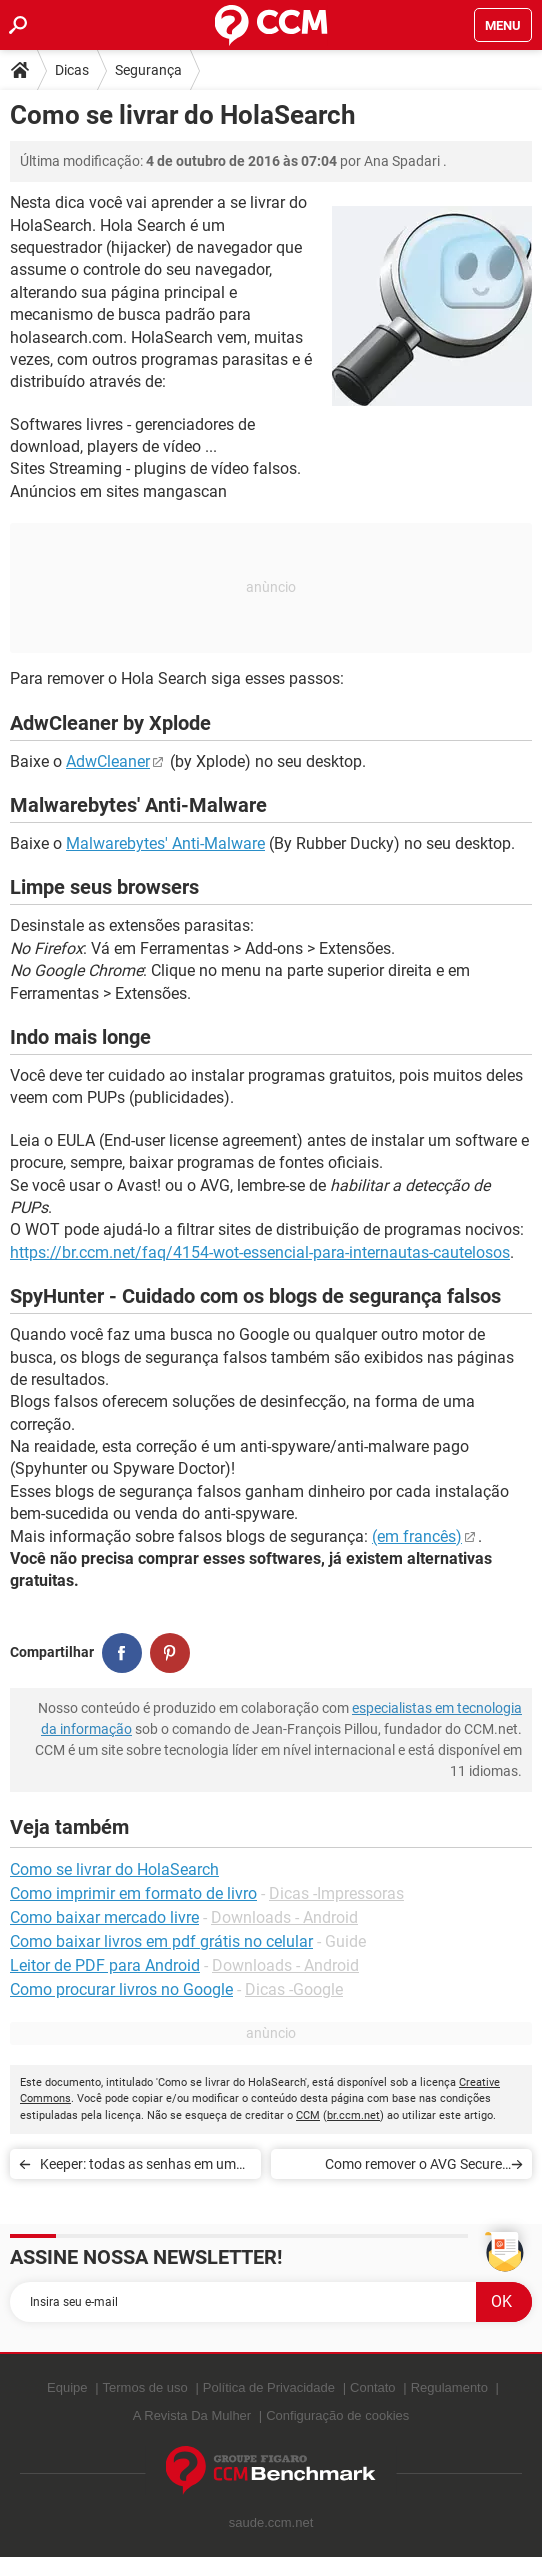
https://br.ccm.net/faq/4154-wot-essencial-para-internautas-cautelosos (260, 1252)
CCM (308, 2115)
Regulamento (449, 2387)
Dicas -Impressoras (336, 1893)
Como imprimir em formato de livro (133, 1893)
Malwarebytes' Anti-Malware (165, 843)
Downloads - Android (284, 1917)
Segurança (148, 70)
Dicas (72, 70)
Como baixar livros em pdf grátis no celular (161, 1941)
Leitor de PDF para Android (105, 1965)
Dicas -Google (294, 1989)
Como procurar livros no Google (121, 1989)
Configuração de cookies (337, 2415)
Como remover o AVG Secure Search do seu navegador (413, 2167)
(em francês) (417, 1536)
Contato (373, 2387)
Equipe (67, 2387)
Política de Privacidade (269, 2387)
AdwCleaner (108, 761)
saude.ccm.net (271, 2522)
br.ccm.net (353, 2115)
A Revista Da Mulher (192, 2415)
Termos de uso (145, 2387)
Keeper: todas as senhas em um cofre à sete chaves (138, 2167)
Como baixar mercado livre (104, 1917)
